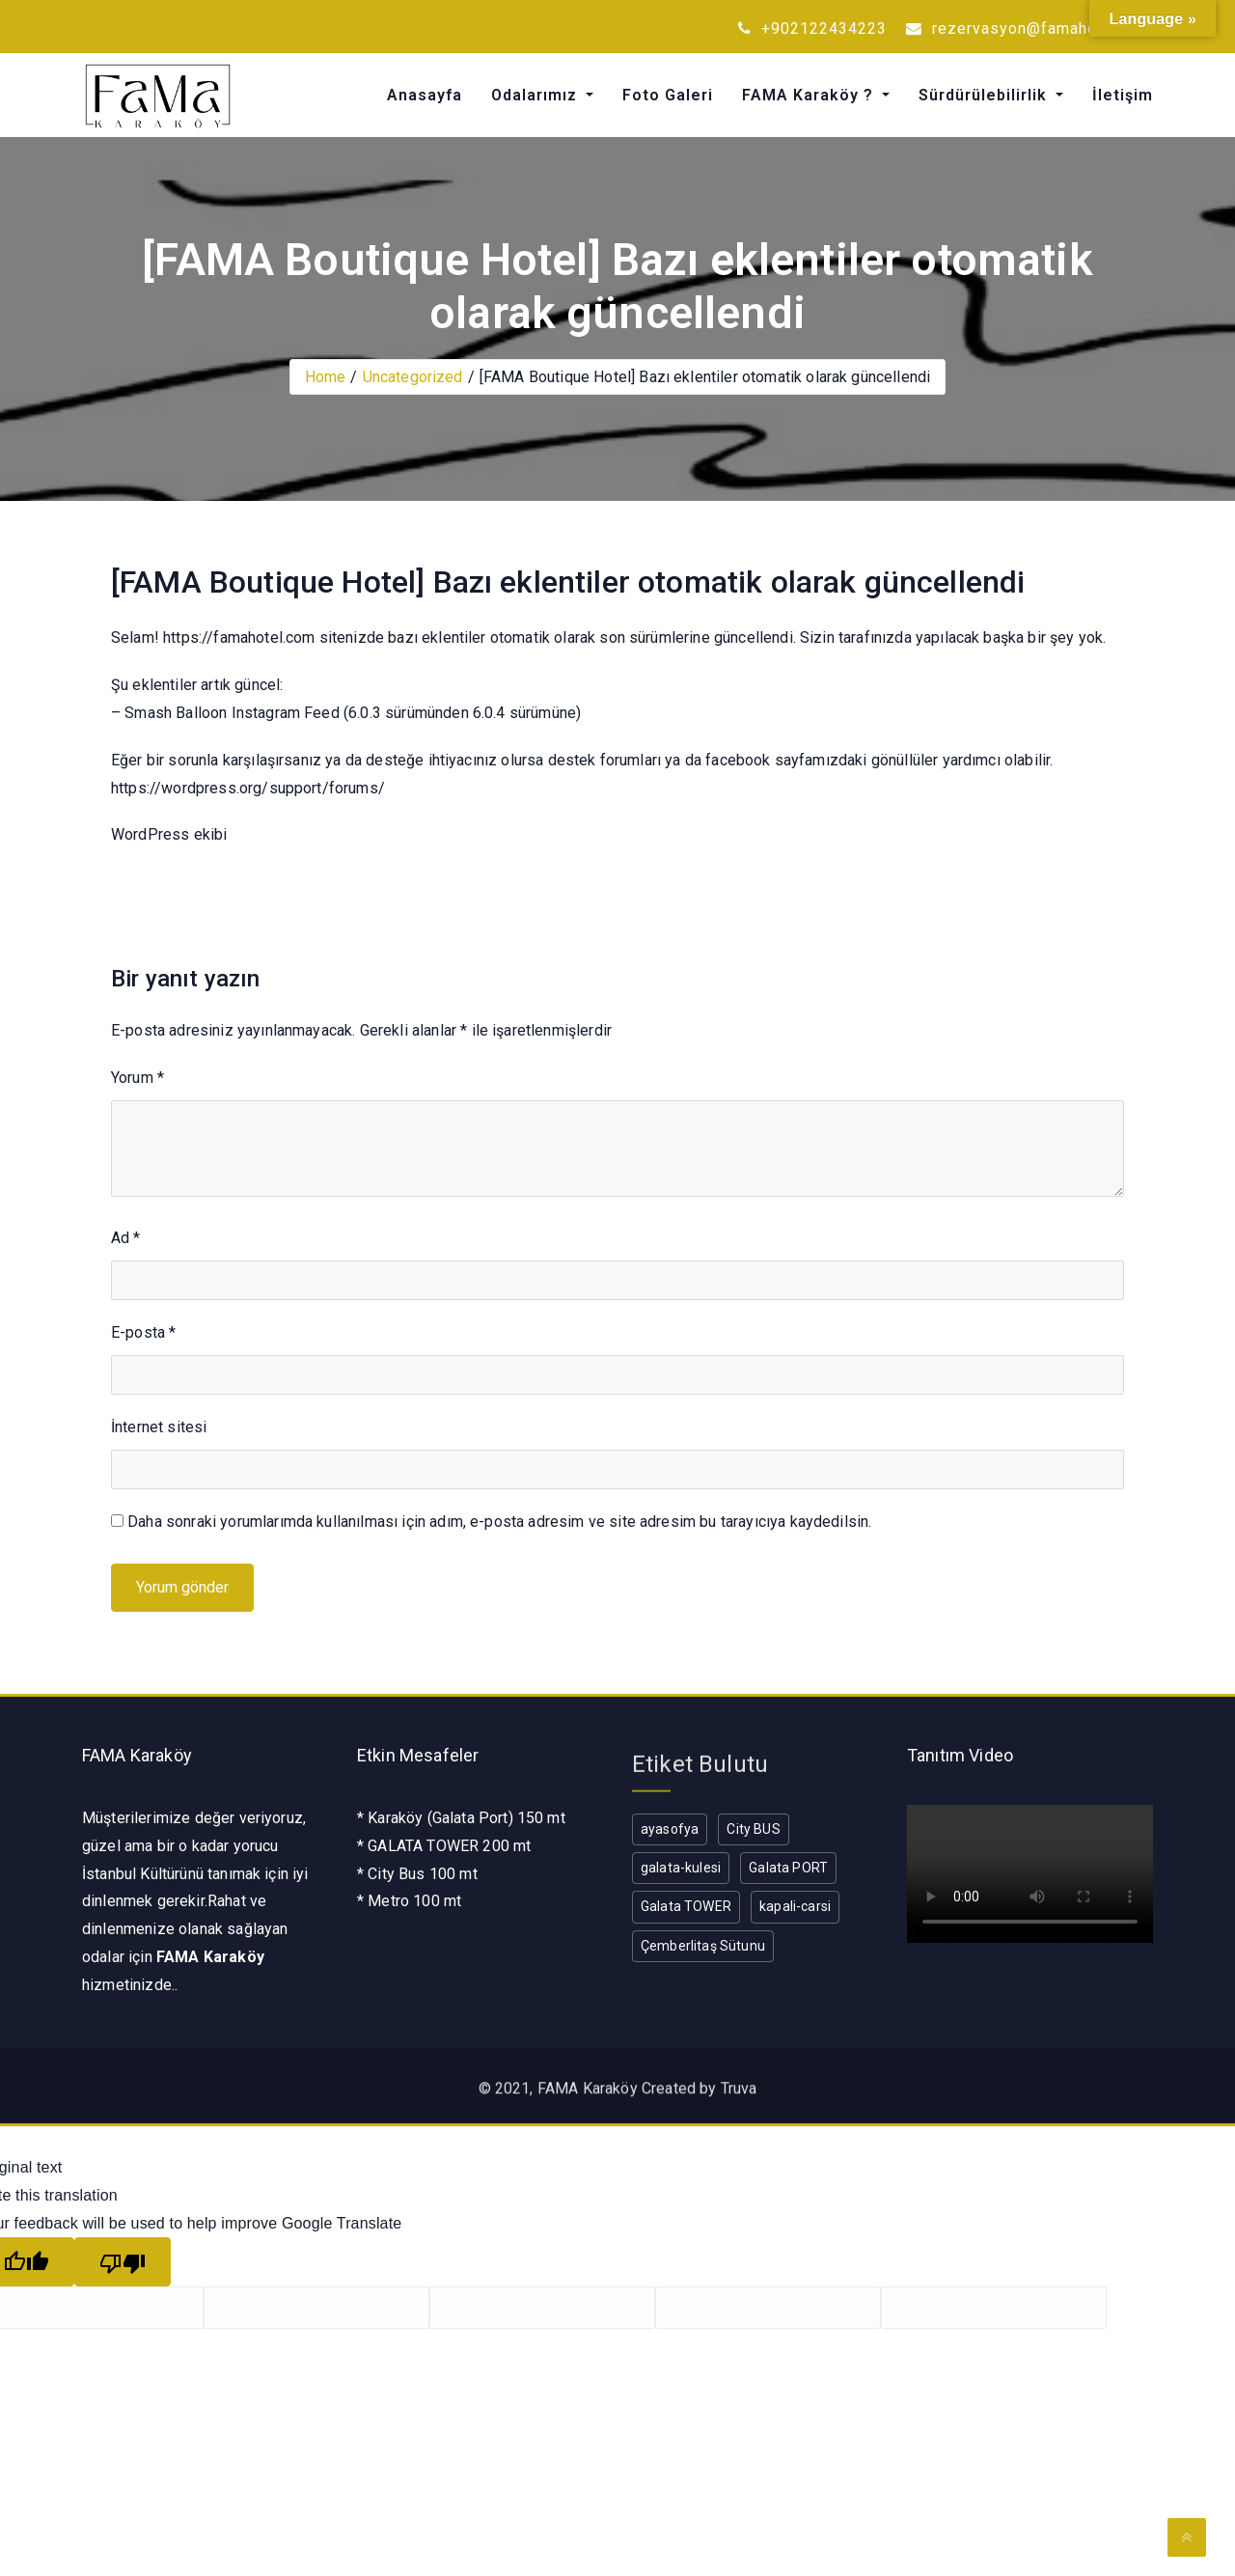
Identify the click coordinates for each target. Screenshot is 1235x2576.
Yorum (137, 1077)
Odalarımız (536, 95)
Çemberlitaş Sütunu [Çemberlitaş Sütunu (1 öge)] (703, 1945)
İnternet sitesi (158, 1427)
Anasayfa (424, 95)
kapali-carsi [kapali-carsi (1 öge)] (795, 1906)
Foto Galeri (667, 95)
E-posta (143, 1332)
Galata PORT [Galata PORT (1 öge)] (788, 1867)
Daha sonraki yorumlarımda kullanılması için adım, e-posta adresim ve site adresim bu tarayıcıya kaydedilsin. (499, 1521)
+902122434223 (812, 28)
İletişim (1122, 95)
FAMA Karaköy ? (810, 95)
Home (325, 377)
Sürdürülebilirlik (985, 95)
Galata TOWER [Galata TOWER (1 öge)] (686, 1906)
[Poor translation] (122, 2261)
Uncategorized (413, 377)
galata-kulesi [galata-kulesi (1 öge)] (681, 1867)
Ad (126, 1238)
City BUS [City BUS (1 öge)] (753, 1829)
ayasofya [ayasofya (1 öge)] (670, 1829)
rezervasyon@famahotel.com (1029, 28)
